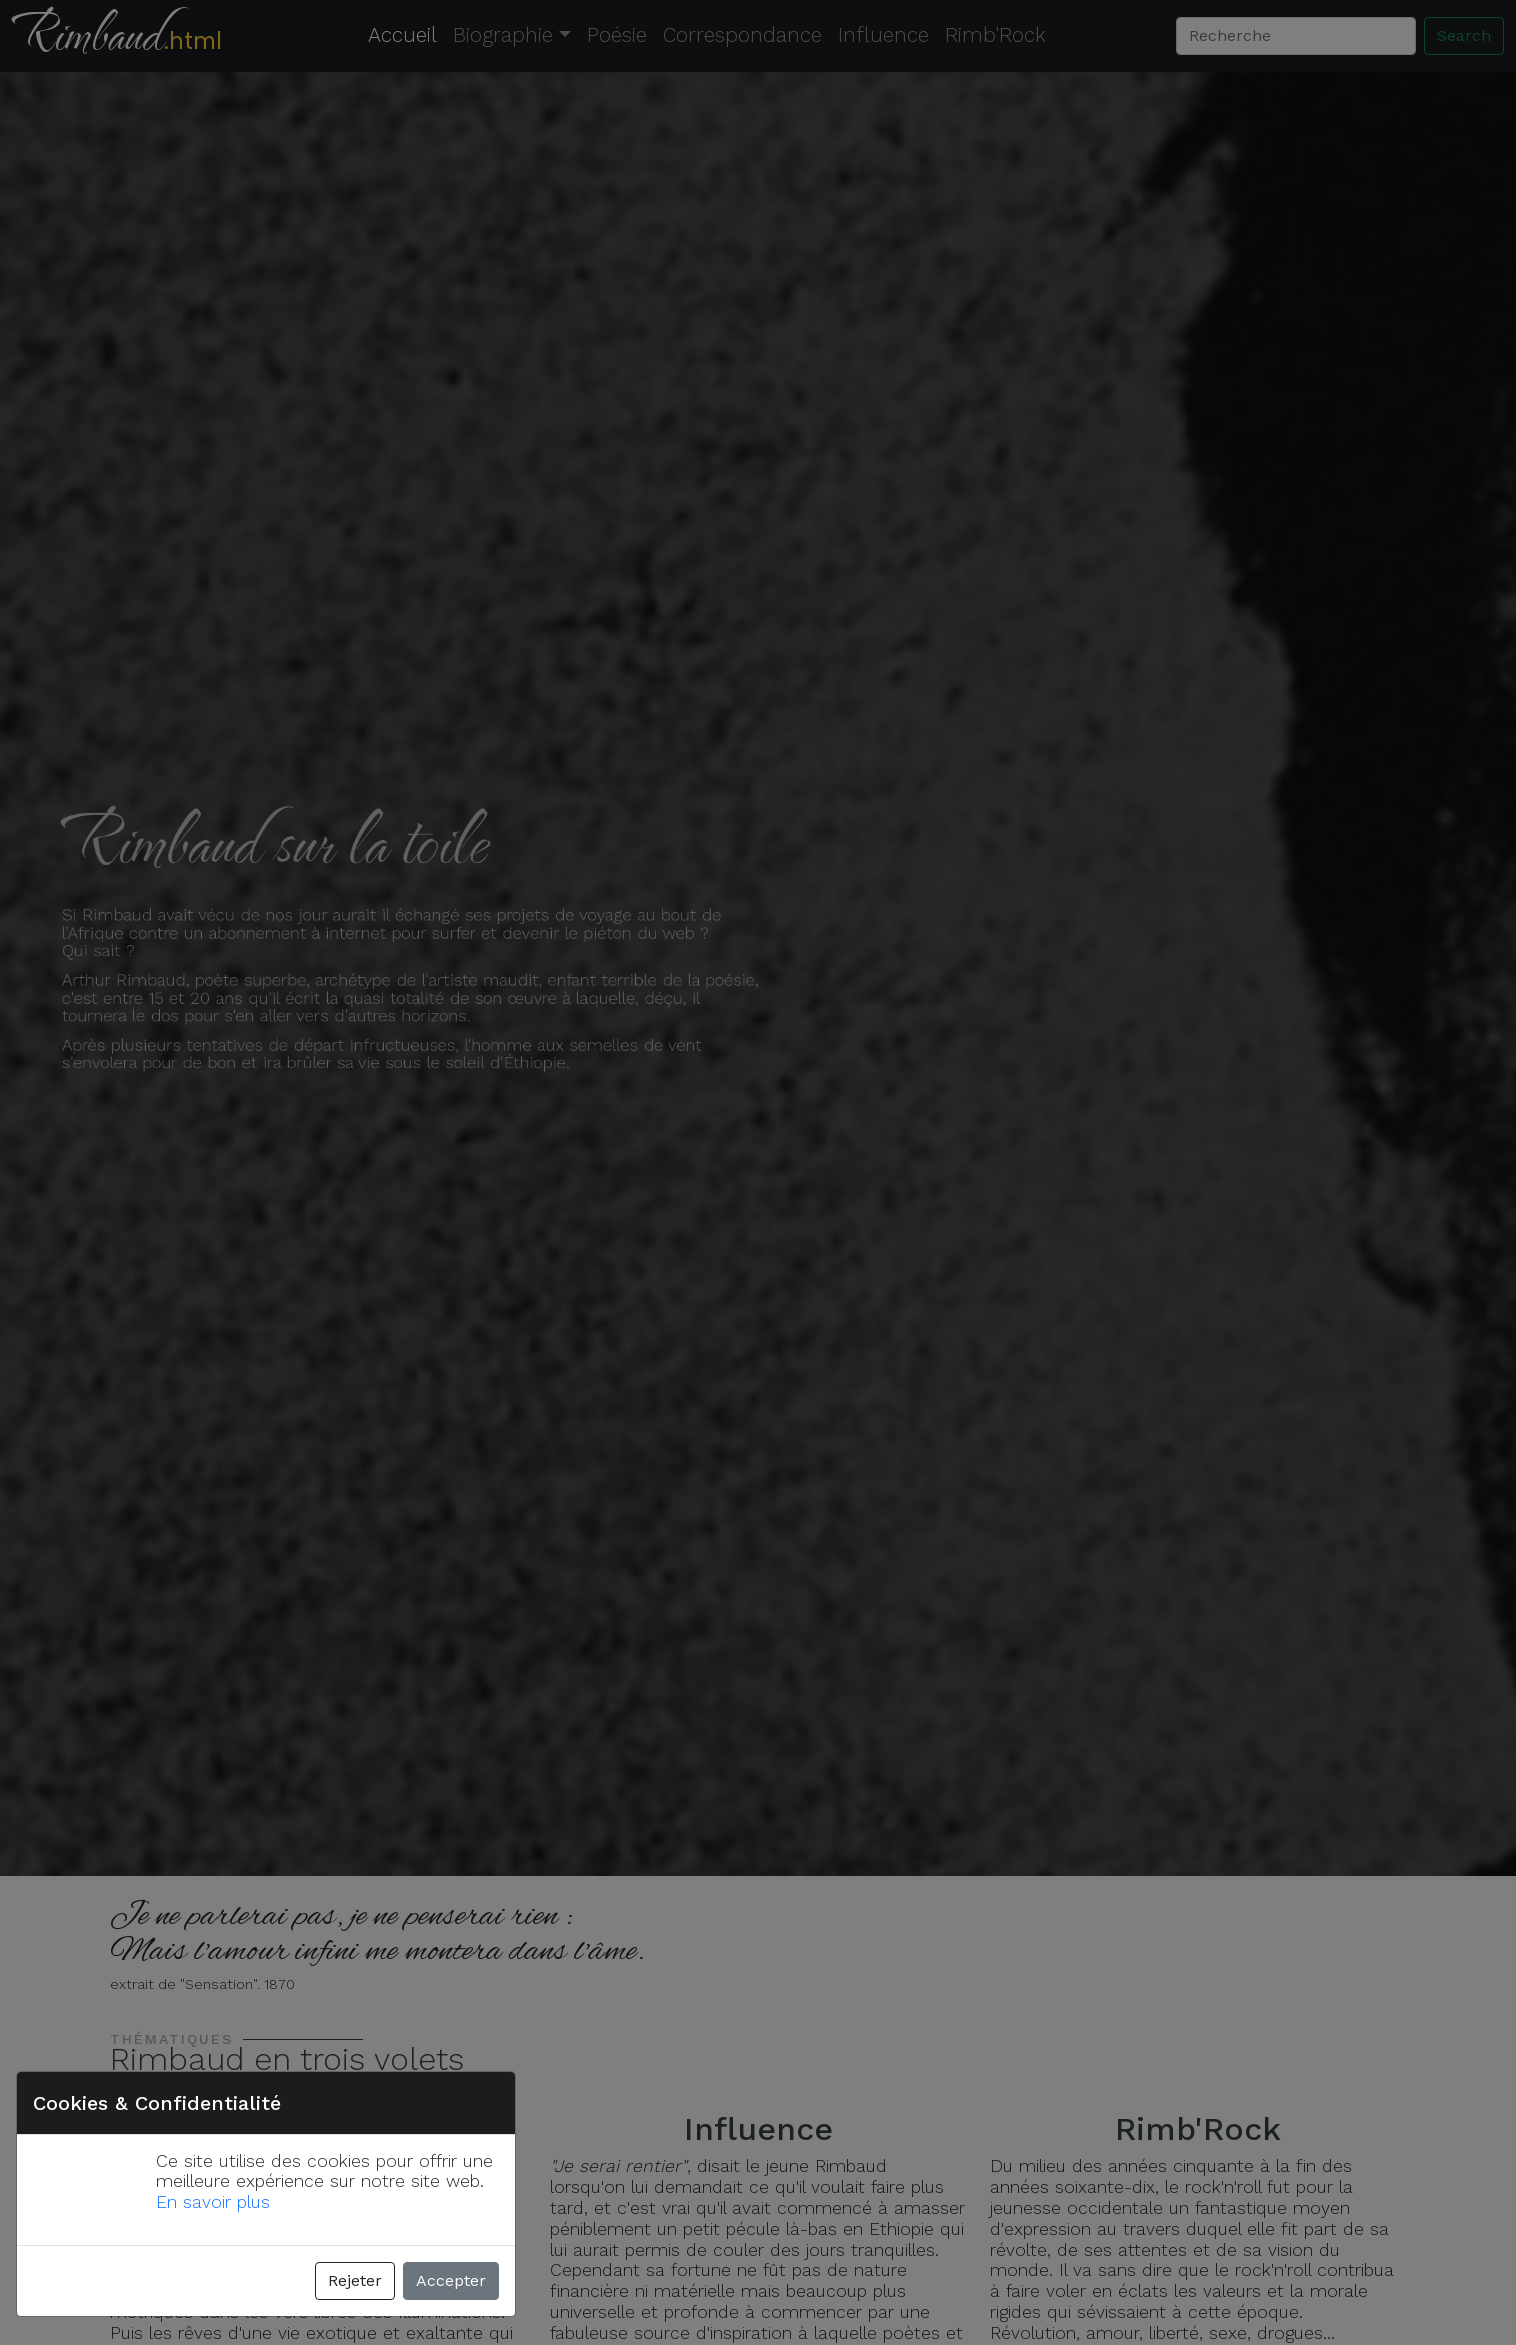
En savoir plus (213, 2202)
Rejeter (355, 2280)
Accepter (451, 2280)
